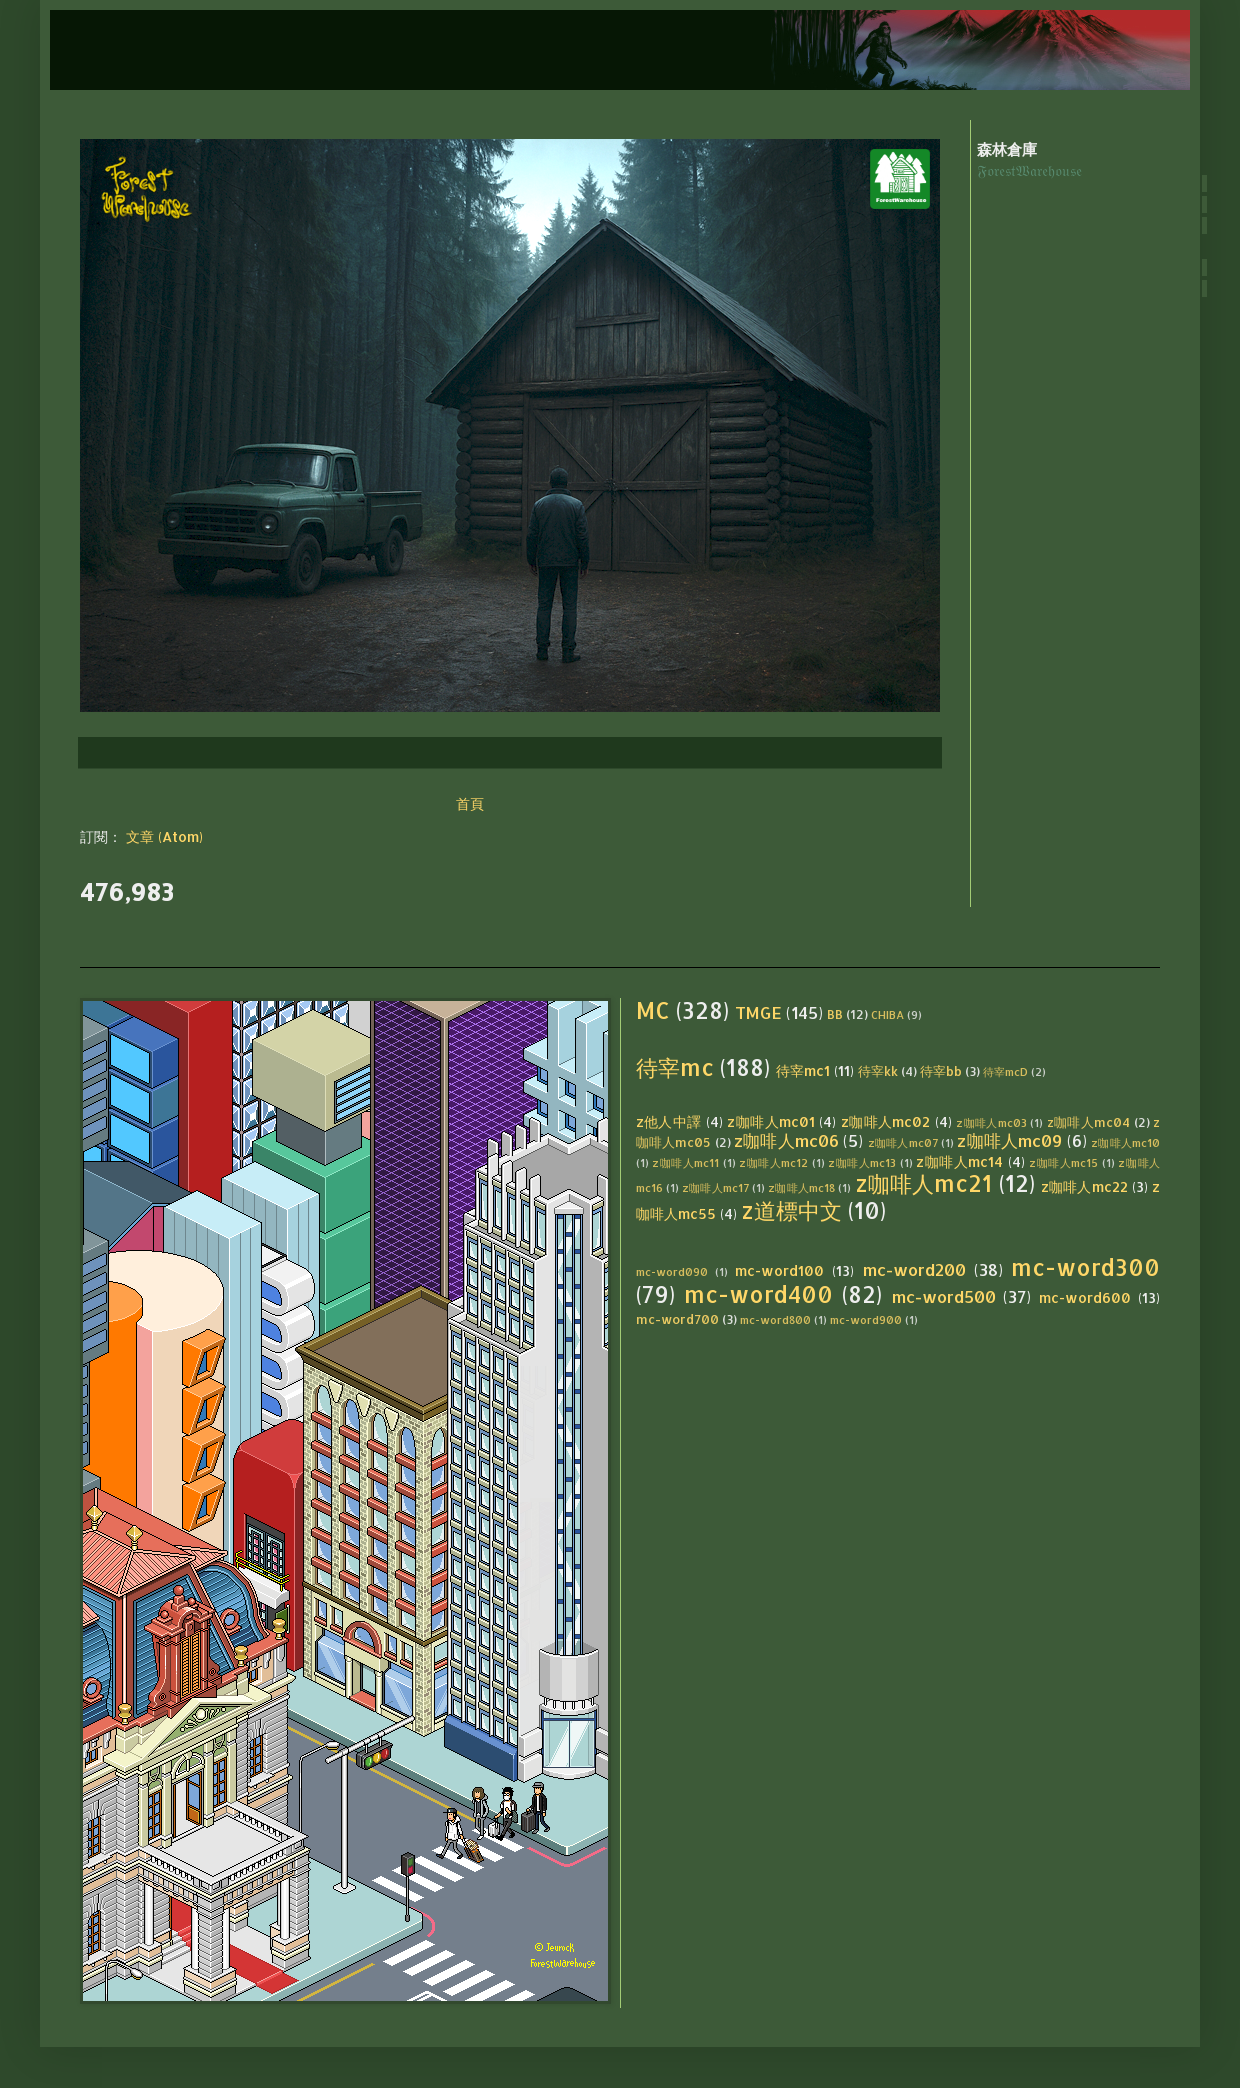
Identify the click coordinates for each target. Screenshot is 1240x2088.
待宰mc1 (803, 1070)
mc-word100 (779, 1270)
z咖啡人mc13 (862, 1162)
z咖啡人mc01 (771, 1121)
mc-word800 (775, 1319)
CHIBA (887, 1014)
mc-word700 (677, 1319)
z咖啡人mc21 (924, 1183)
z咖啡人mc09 (1009, 1140)
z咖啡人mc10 (1125, 1142)
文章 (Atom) (164, 836)
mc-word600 (1085, 1297)
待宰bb (941, 1071)
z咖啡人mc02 (886, 1121)
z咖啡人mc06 (786, 1140)
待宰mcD (1005, 1071)
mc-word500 (944, 1296)
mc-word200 (914, 1269)
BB (835, 1014)
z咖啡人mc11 (685, 1162)
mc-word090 (672, 1271)
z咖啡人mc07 (903, 1142)
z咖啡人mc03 (991, 1122)
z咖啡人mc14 (959, 1161)
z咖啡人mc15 (1063, 1162)
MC (653, 1010)
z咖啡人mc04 (1089, 1122)
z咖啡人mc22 (1084, 1186)
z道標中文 (791, 1210)
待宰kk (878, 1071)
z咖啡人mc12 (773, 1162)
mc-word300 (1085, 1267)
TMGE (758, 1012)
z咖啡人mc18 (801, 1187)
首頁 (470, 803)
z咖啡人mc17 (715, 1187)
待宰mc (675, 1067)
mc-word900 (866, 1319)
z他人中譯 (669, 1121)
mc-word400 (758, 1294)
